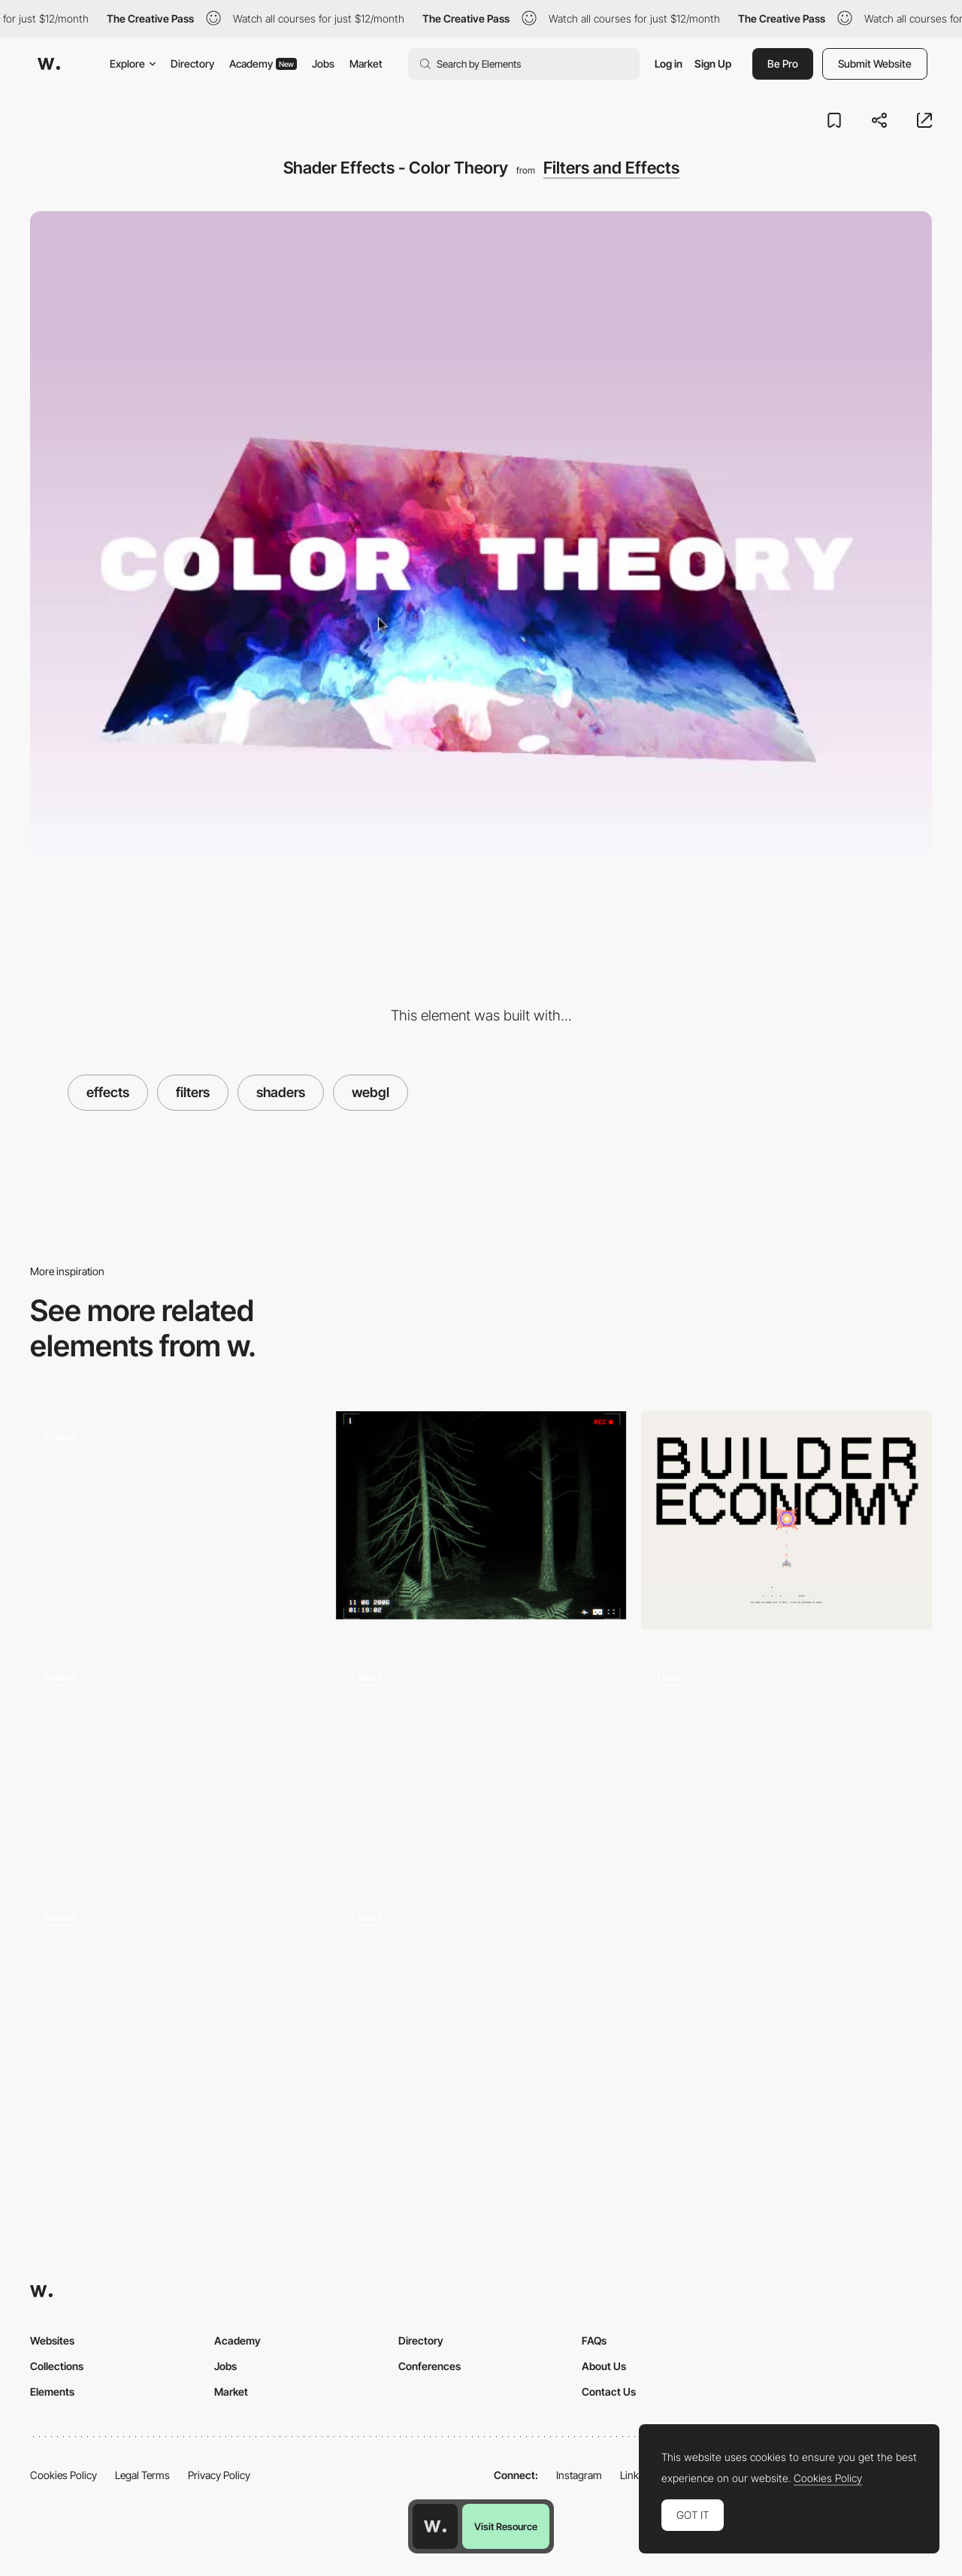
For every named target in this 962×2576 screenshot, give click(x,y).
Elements (52, 2391)
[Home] (175, 1520)
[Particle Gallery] (481, 1761)
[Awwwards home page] (435, 2526)
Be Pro (782, 63)
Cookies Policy (63, 2475)
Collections (56, 2366)
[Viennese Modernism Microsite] (175, 1755)
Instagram (579, 2475)
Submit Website (875, 63)
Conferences (429, 2366)
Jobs (323, 63)
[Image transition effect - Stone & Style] (481, 1996)
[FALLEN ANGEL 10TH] (481, 1515)
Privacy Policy (219, 2475)
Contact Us (609, 2391)
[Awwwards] (49, 64)
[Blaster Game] (786, 1520)
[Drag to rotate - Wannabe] (786, 1755)
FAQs (594, 2340)
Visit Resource (505, 2526)
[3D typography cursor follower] (175, 1996)
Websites (52, 2340)
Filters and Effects (611, 167)
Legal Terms (142, 2475)
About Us (604, 2366)
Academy (263, 63)
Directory (192, 63)
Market (366, 63)
